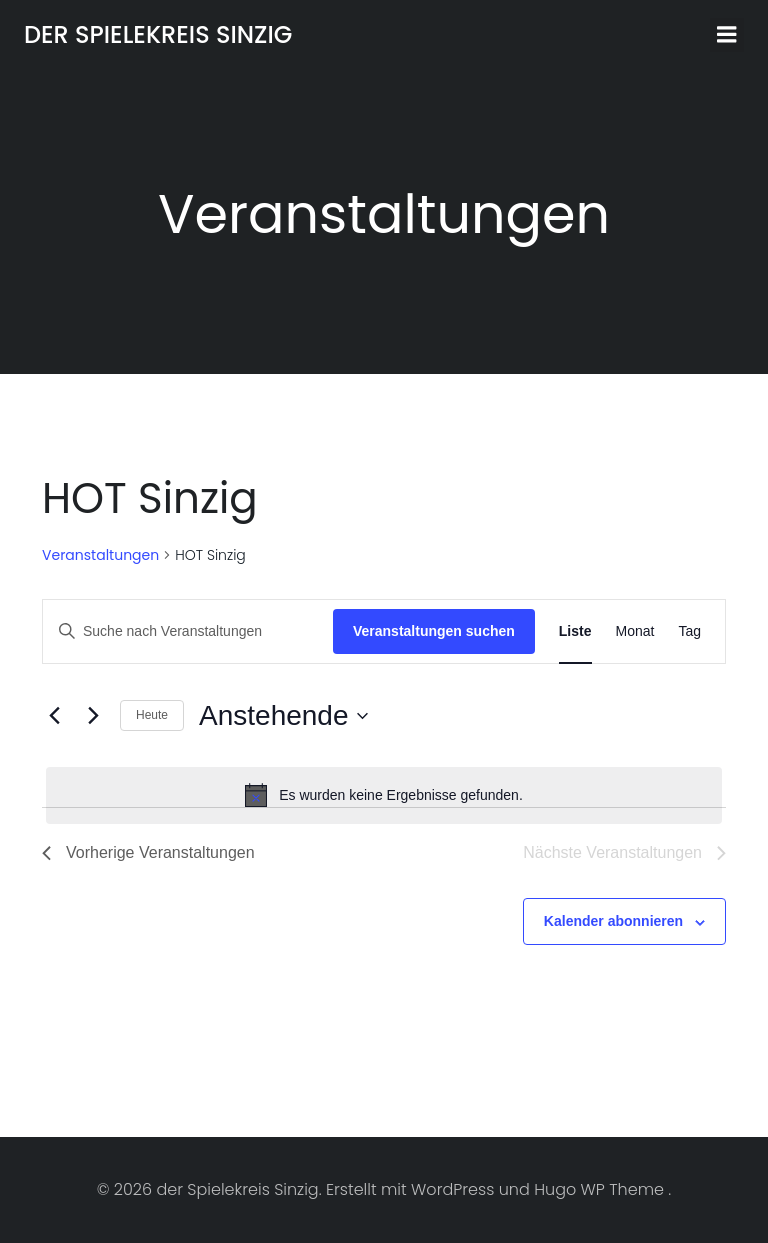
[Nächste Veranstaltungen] (93, 716)
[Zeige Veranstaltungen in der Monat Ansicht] (635, 631)
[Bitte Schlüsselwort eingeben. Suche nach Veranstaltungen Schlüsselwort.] (188, 631)
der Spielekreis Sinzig (158, 34)
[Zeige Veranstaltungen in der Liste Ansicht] (575, 631)
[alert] (384, 795)
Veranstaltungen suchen (434, 631)
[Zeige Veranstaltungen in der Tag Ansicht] (689, 631)
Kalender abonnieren (613, 921)
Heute (152, 715)
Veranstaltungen (100, 555)
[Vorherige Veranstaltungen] (54, 716)
